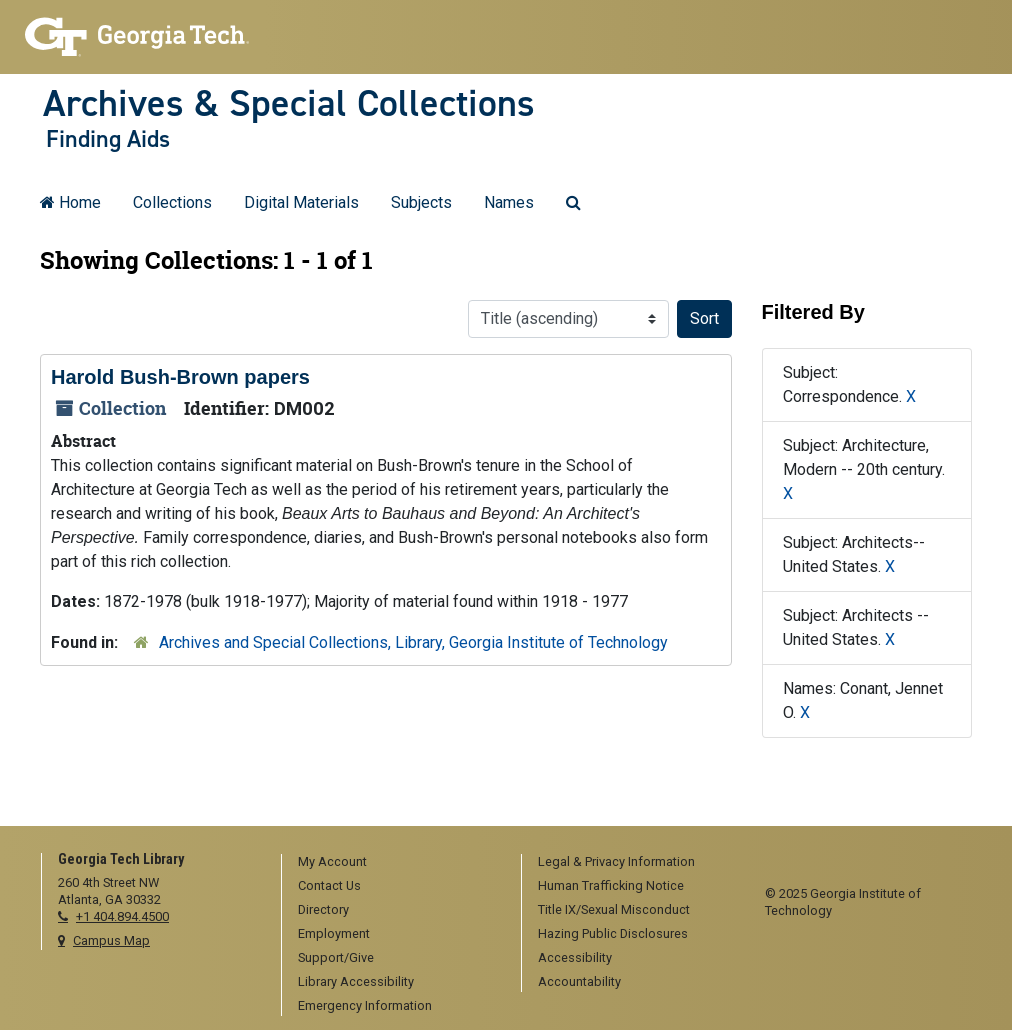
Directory (323, 909)
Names (509, 202)
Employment (334, 933)
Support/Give (336, 957)
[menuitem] (394, 863)
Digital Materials (301, 202)
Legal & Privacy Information (616, 861)
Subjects (421, 202)
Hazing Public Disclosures (613, 933)
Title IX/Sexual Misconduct (614, 909)
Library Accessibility (356, 981)
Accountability (579, 981)
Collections (172, 202)
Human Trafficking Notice (611, 885)
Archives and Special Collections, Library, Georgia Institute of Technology (413, 642)
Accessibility (575, 957)
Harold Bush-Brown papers (180, 377)
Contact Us (329, 885)
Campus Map (111, 940)
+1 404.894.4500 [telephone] (122, 916)
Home (70, 202)
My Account (332, 861)
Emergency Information (365, 1005)
